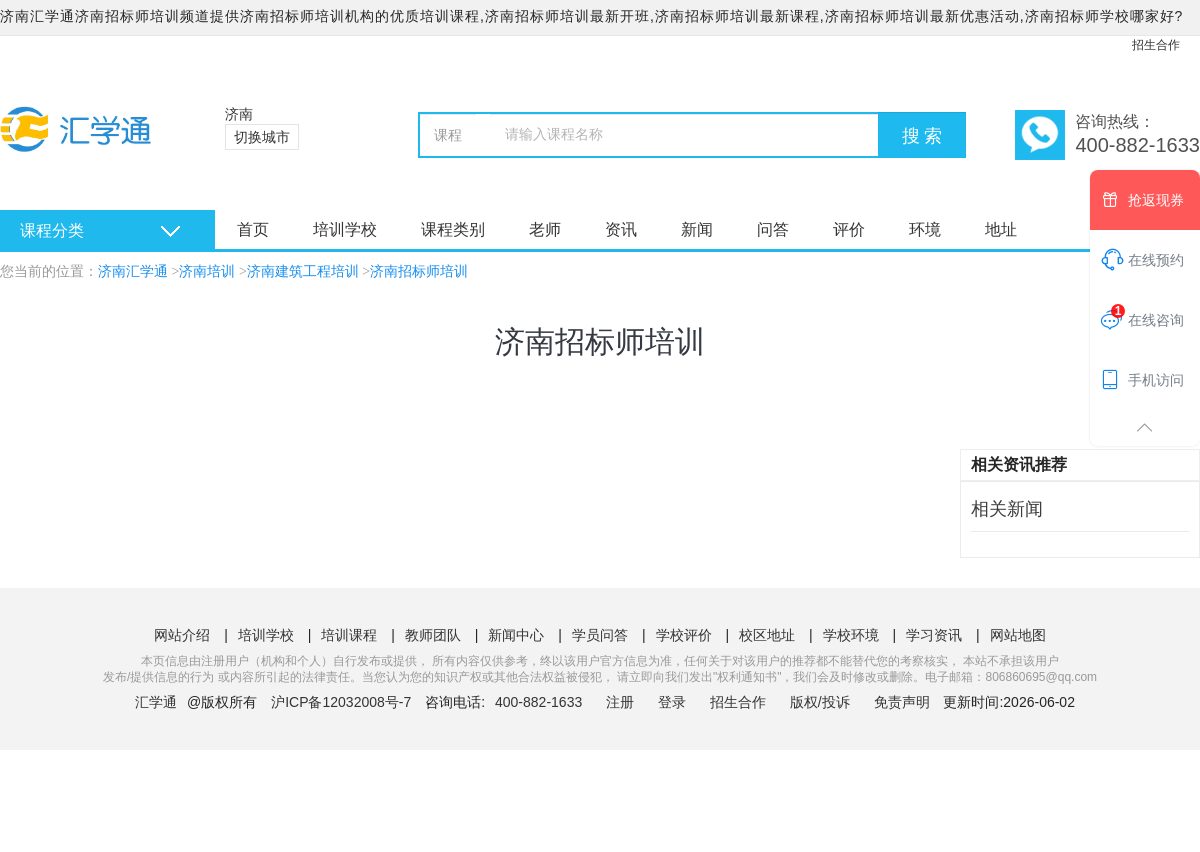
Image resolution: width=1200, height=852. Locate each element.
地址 (1001, 229)
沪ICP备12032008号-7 (341, 702)
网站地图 (1018, 635)
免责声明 (902, 702)
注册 (620, 702)
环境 (925, 229)
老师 (545, 229)
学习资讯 (934, 635)
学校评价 (684, 635)
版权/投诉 (820, 702)
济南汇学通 (133, 271)
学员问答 (600, 635)
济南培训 (207, 271)
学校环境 (851, 635)
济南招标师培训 (419, 271)
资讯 (621, 229)
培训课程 (349, 635)
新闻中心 (516, 635)
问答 (773, 229)
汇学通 (156, 702)
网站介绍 (182, 635)
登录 (672, 702)
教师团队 (433, 635)
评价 (849, 229)
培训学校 (345, 229)
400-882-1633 (540, 702)
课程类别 (453, 229)
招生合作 (1156, 45)
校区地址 (767, 635)
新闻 (697, 229)
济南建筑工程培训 (303, 271)
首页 (253, 229)
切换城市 (262, 137)
